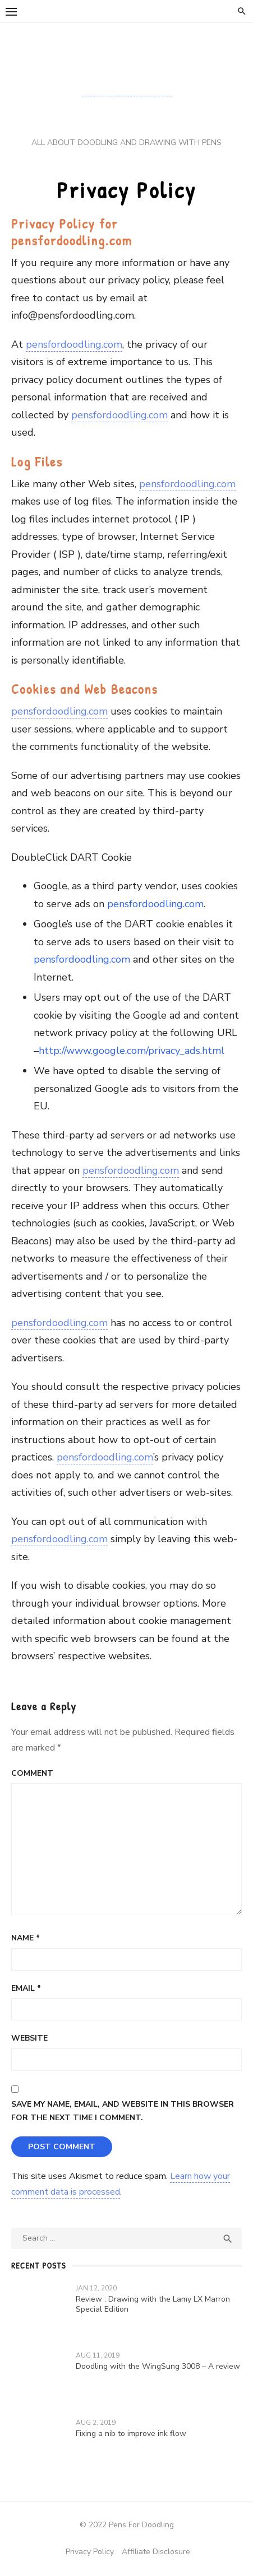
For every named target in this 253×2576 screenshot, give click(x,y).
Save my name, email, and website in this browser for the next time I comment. (122, 2111)
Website (29, 2038)
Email (26, 1988)
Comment (32, 1773)
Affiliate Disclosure (156, 2551)
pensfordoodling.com (74, 344)
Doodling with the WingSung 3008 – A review (158, 2366)
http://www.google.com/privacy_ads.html (131, 1050)
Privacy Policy (90, 2551)
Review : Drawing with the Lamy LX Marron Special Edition (153, 2304)
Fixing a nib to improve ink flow (131, 2433)
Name (25, 1938)
